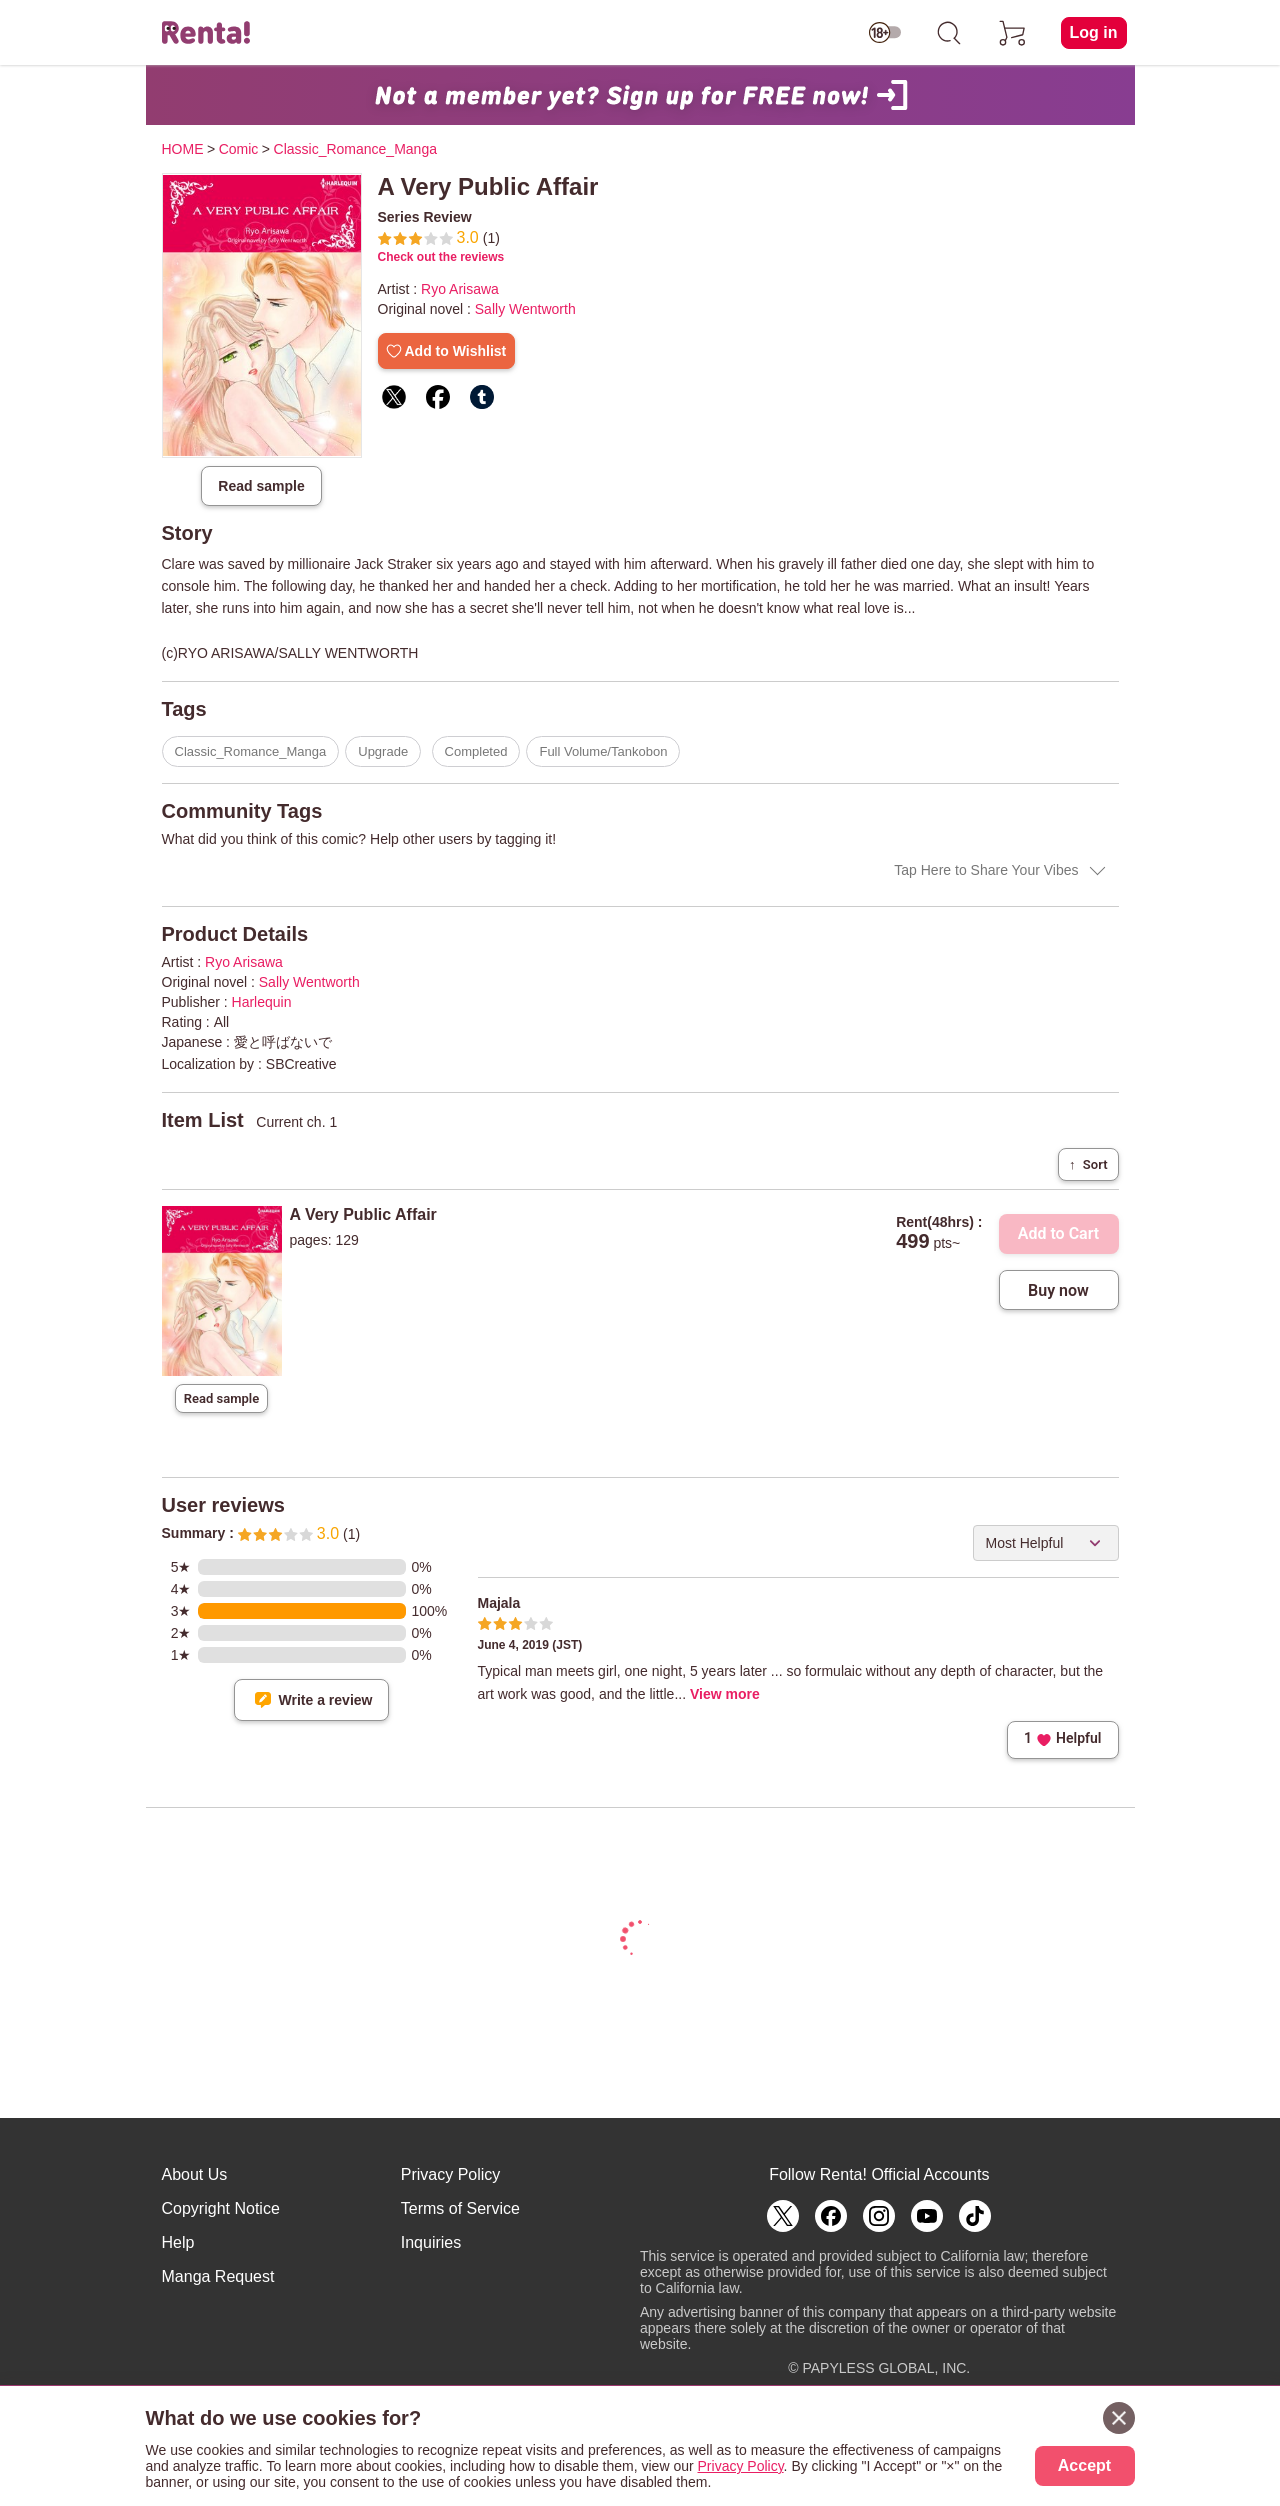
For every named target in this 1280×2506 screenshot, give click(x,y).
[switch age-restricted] (885, 33)
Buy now (1058, 1290)
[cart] (1013, 33)
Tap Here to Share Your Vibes (986, 870)
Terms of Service (460, 2208)
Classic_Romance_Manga (251, 751)
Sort (1088, 1164)
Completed (476, 751)
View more (725, 1694)
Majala (499, 1603)
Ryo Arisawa (460, 289)
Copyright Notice (221, 2208)
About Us (195, 2174)
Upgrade (383, 751)
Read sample (261, 486)
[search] (949, 33)
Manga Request (218, 2276)
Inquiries (431, 2242)
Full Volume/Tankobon (603, 751)
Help (178, 2242)
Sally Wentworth (525, 309)
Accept (1084, 2465)
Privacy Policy (451, 2174)
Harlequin (262, 1002)
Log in (1094, 32)
